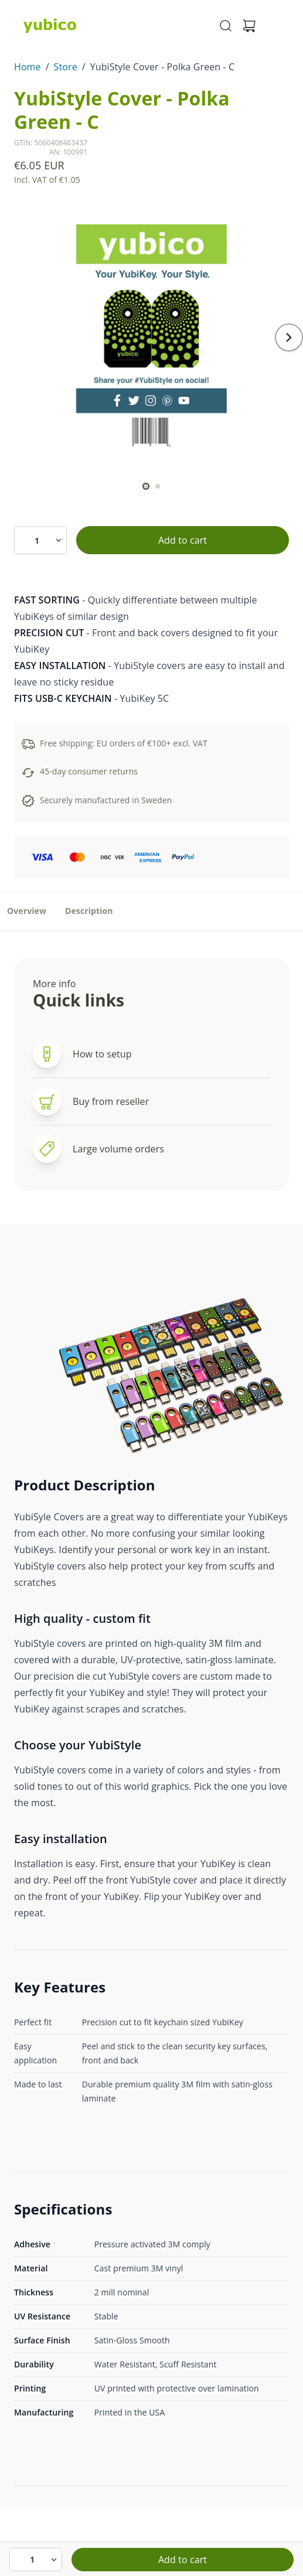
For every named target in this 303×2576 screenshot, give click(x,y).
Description (89, 910)
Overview (26, 910)
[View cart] (249, 26)
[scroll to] (146, 486)
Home (27, 66)
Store (65, 66)
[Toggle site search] (226, 26)
